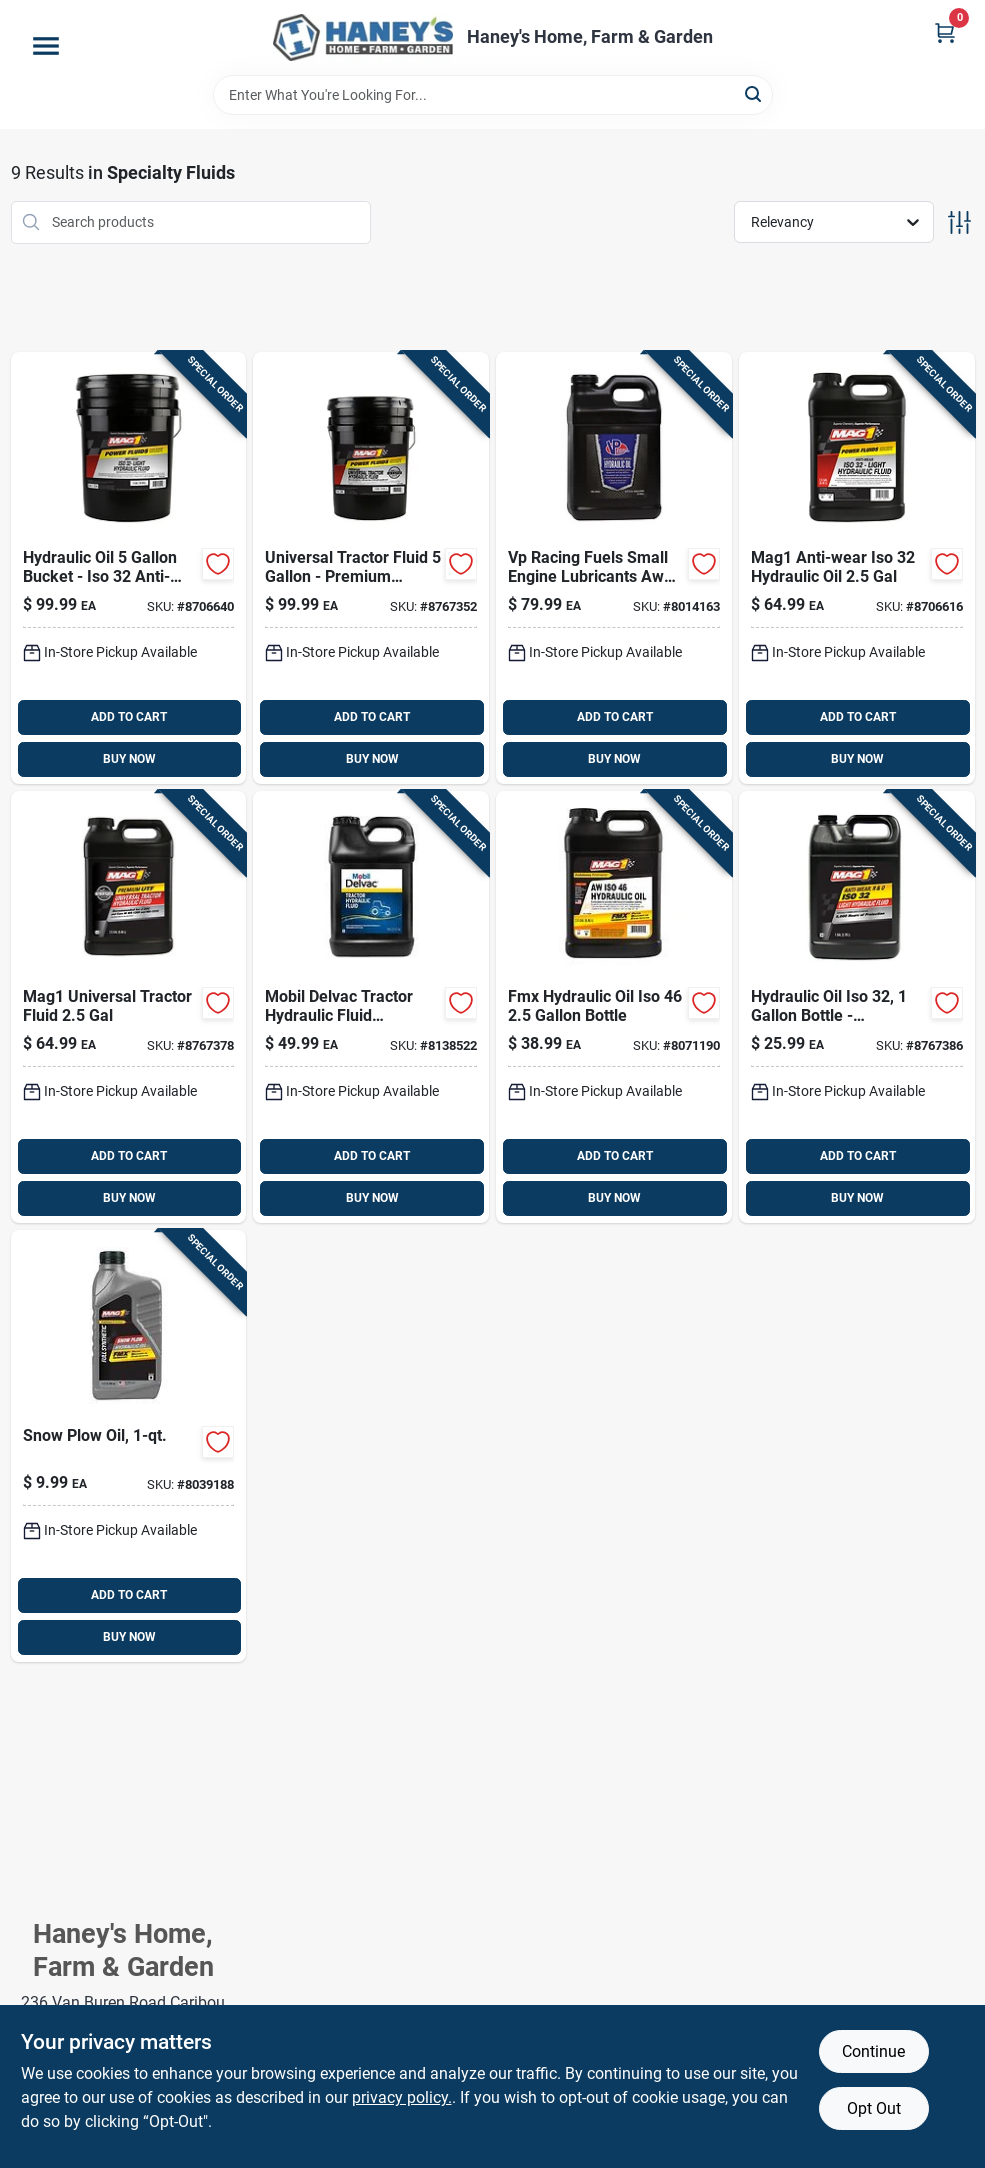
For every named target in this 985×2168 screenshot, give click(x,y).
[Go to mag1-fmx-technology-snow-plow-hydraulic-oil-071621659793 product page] (129, 1446)
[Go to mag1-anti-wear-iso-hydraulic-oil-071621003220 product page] (857, 568)
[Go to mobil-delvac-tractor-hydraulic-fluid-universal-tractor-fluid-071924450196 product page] (371, 1007)
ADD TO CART (129, 717)
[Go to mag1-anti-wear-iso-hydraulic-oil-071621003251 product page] (129, 568)
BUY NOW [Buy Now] (129, 759)
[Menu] (46, 46)
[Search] (754, 93)
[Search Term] (493, 95)
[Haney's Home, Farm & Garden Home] (363, 37)
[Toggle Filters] (959, 222)
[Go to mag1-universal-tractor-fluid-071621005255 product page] (371, 568)
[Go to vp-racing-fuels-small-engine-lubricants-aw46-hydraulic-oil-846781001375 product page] (614, 568)
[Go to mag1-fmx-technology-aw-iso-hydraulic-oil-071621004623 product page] (614, 1007)
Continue (873, 2051)
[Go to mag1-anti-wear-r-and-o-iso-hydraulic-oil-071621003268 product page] (857, 1007)
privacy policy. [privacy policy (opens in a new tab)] (402, 2097)
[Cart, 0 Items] (945, 32)
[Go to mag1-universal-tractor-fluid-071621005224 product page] (129, 1007)
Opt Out (874, 2108)
